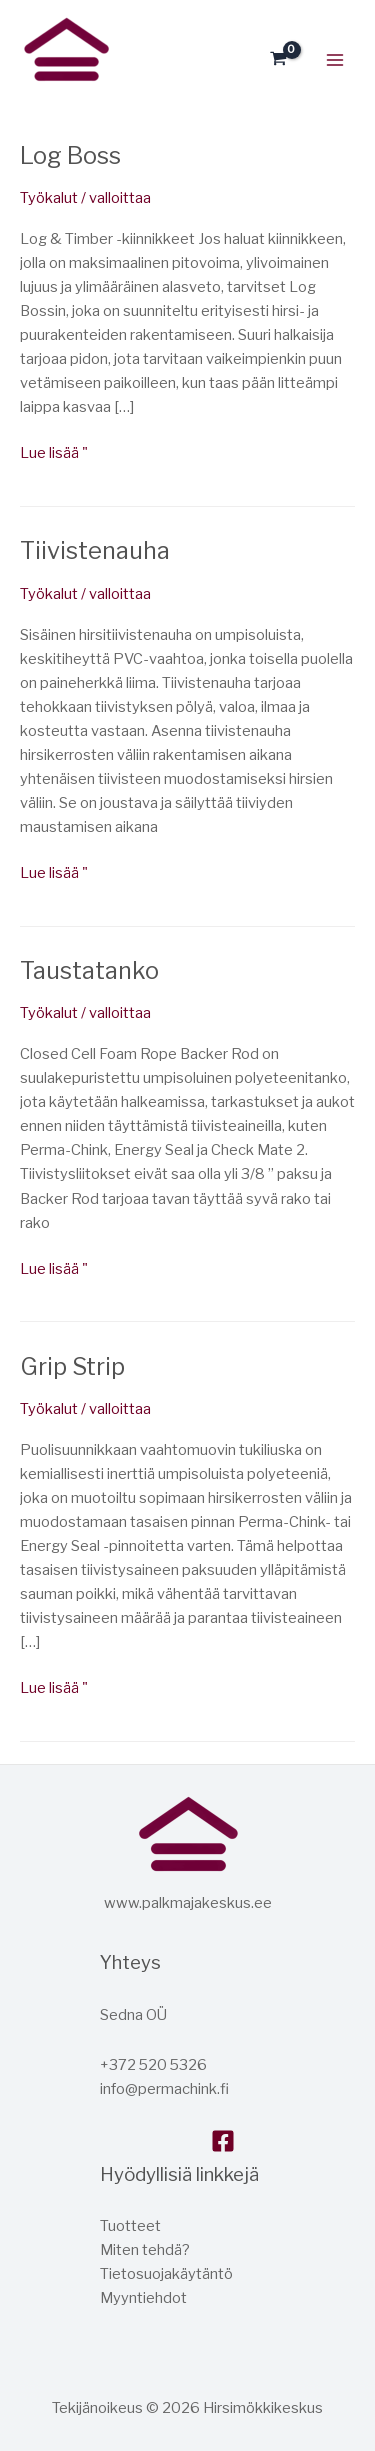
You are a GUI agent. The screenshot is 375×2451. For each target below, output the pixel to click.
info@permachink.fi (164, 2089)
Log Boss (70, 155)
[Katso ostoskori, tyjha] (278, 60)
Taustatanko (89, 970)
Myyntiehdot (143, 2298)
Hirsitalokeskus (26, 93)
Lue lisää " (54, 451)
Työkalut (49, 198)
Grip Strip (72, 1366)
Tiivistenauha (95, 550)
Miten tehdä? (145, 2250)
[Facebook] (223, 2141)
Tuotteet (130, 2226)
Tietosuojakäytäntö (166, 2274)
